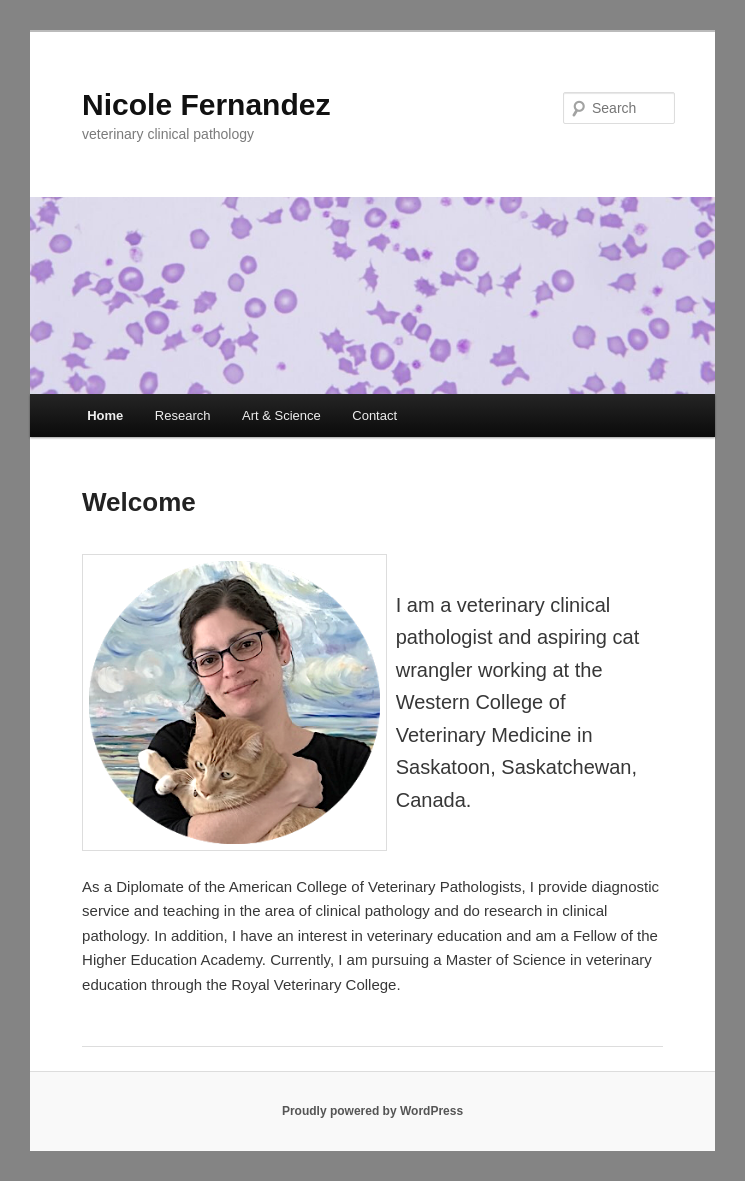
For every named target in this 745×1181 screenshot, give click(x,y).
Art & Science (281, 415)
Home (105, 415)
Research (183, 415)
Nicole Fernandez (206, 104)
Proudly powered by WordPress (372, 1111)
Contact (374, 415)
